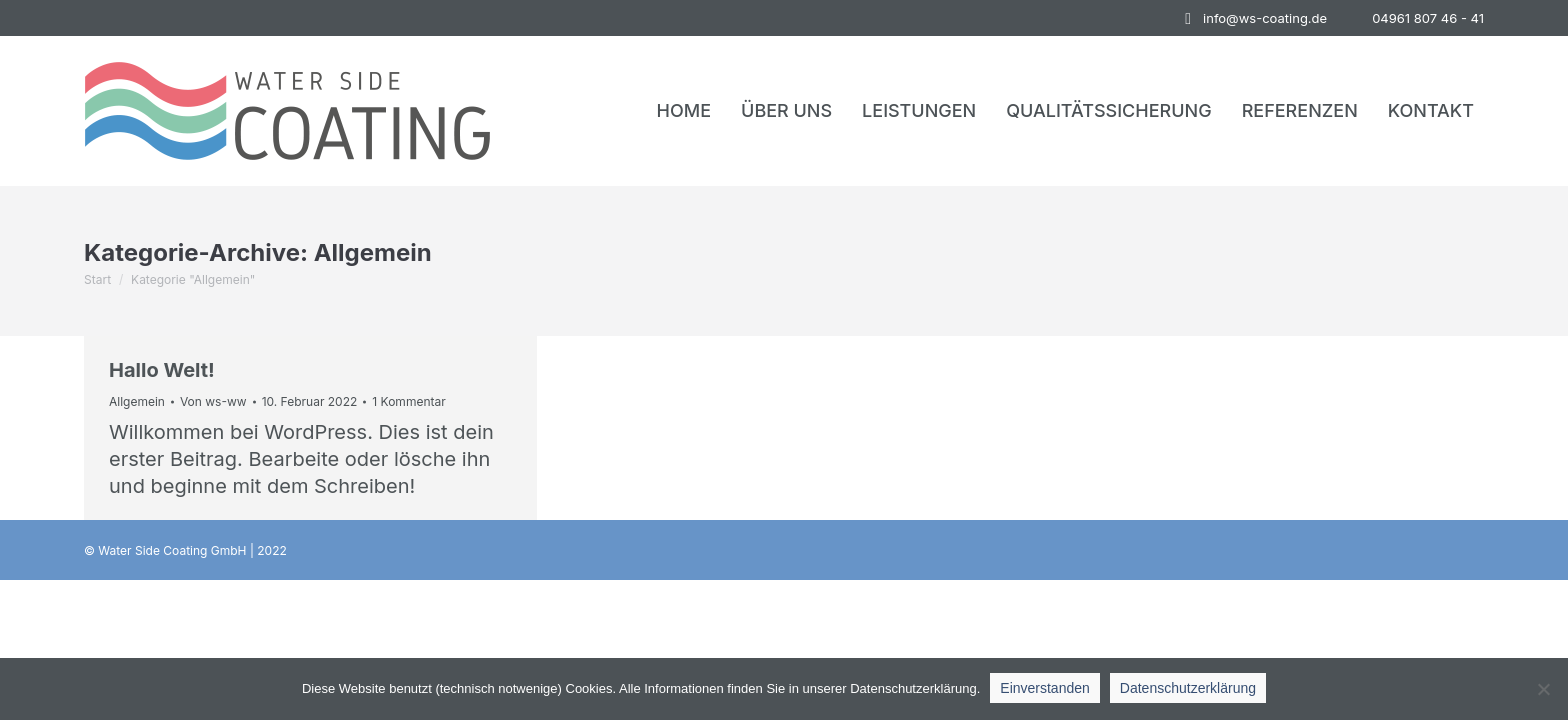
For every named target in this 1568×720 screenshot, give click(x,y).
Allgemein (137, 401)
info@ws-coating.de (1252, 18)
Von (213, 401)
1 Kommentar (408, 401)
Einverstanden (1045, 688)
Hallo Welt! (162, 370)
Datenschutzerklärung (1188, 688)
